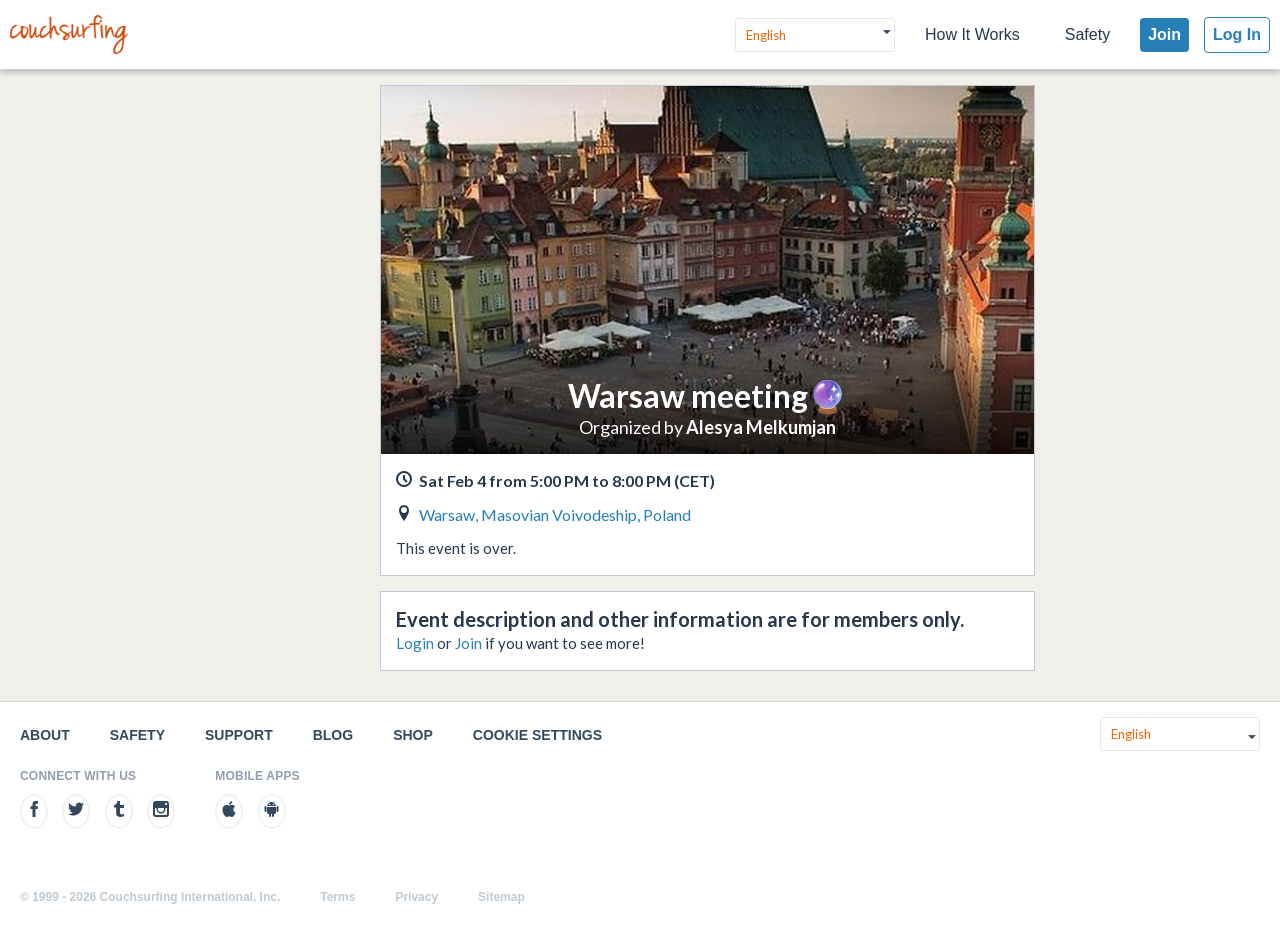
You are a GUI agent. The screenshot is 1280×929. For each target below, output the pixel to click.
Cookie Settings (537, 735)
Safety (1087, 34)
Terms (337, 897)
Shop (413, 735)
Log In (1237, 34)
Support (239, 735)
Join (1164, 34)
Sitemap (501, 897)
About (45, 735)
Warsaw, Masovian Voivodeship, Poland (555, 514)
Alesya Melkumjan (761, 427)
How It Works (972, 34)
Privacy (416, 897)
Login (415, 643)
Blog (333, 735)
